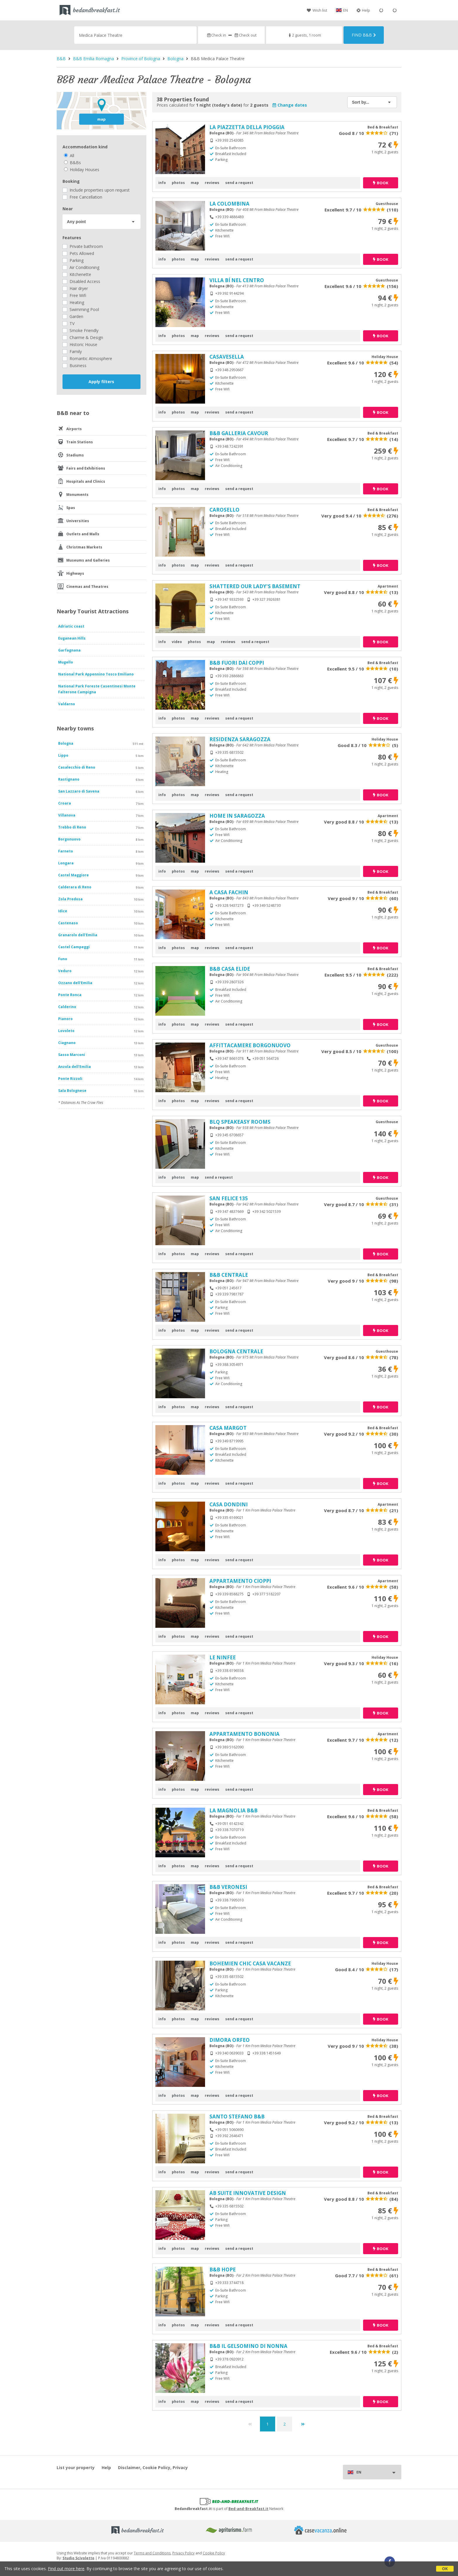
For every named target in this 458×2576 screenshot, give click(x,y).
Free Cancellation (82, 197)
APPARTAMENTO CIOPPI (240, 1581)
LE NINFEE (222, 1657)
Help (363, 10)
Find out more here (66, 2568)
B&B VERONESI (228, 1887)
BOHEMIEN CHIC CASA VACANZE (250, 1963)
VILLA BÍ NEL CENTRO (236, 280)
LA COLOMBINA (229, 203)
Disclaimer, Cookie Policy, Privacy (153, 2467)
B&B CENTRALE (228, 1275)
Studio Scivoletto (78, 2558)
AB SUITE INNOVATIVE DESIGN (247, 2193)
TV (68, 323)
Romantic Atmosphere (87, 358)
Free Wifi (74, 295)
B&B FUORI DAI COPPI (236, 662)
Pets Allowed (78, 253)
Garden (73, 316)
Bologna (175, 58)
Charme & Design (83, 337)
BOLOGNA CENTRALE (236, 1351)
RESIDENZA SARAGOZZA (239, 739)
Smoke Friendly (80, 330)
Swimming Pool (81, 309)
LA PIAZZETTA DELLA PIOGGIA (246, 127)
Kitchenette (77, 274)
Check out (245, 35)
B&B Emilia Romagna (93, 58)
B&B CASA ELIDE (229, 968)
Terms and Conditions (152, 2553)
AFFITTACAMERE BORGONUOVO (250, 1045)
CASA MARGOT (228, 1428)
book (380, 182)
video (177, 641)
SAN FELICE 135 (228, 1198)
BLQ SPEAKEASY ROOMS (239, 1121)
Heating (73, 302)
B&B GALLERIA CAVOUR (238, 433)
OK (445, 2568)
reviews (212, 182)
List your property (76, 2467)
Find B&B (364, 35)
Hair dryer (75, 288)
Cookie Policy (214, 2553)
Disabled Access (81, 281)
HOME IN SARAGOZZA (237, 815)
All (69, 155)
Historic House (80, 344)
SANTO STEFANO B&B (237, 2116)
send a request (239, 182)
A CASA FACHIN (228, 892)
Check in (216, 35)
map (101, 119)
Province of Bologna (140, 58)
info (162, 182)
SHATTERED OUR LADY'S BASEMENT (254, 586)
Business (74, 365)
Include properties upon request (96, 190)
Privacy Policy (183, 2553)
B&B (61, 58)
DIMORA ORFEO (229, 2040)
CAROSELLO (224, 509)
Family (72, 351)
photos (178, 182)
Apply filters (101, 381)
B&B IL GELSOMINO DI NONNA (248, 2346)
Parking (73, 260)
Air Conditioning (81, 267)
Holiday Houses (81, 169)
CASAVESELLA (226, 356)
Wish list (317, 10)
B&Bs (72, 162)
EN (345, 10)
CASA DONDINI (228, 1504)
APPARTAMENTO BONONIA (244, 1734)
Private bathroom (83, 246)
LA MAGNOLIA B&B (233, 1810)
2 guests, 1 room (304, 35)
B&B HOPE (222, 2269)
